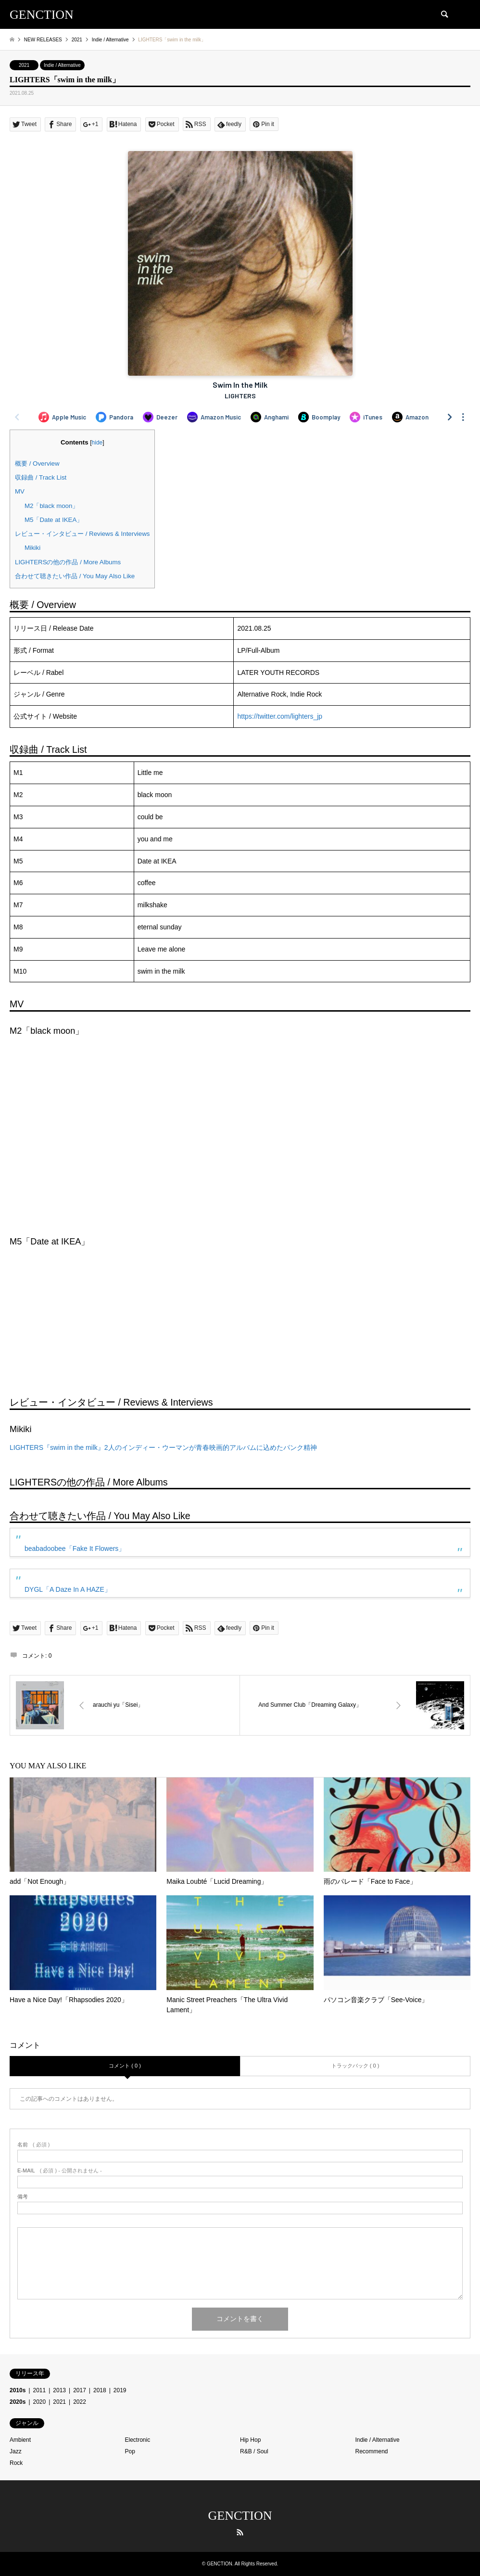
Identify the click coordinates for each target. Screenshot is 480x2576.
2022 (79, 2401)
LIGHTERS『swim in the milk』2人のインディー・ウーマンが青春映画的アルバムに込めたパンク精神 (163, 1447)
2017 (79, 2390)
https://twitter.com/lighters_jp (279, 716)
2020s (17, 2401)
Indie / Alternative (62, 65)
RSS (240, 2532)
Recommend (371, 2451)
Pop (130, 2451)
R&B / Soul (254, 2451)
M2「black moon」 (51, 505)
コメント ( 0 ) (125, 2065)
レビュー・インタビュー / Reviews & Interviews (82, 533)
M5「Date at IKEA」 (54, 519)
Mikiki (32, 547)
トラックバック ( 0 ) (355, 2065)
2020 (39, 2401)
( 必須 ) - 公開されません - (59, 2170)
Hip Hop (250, 2439)
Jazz (16, 2451)
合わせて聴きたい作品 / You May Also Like (75, 576)
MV (20, 491)
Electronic (138, 2439)
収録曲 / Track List (40, 477)
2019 (120, 2390)
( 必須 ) (33, 2144)
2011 (39, 2390)
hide (97, 442)
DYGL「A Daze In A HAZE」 (68, 1589)
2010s (17, 2390)
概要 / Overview (37, 463)
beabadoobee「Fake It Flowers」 (75, 1548)
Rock (16, 2463)
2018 (99, 2390)
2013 (59, 2390)
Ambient (20, 2439)
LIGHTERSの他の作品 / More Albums (68, 562)
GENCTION (240, 2516)
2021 (24, 65)
